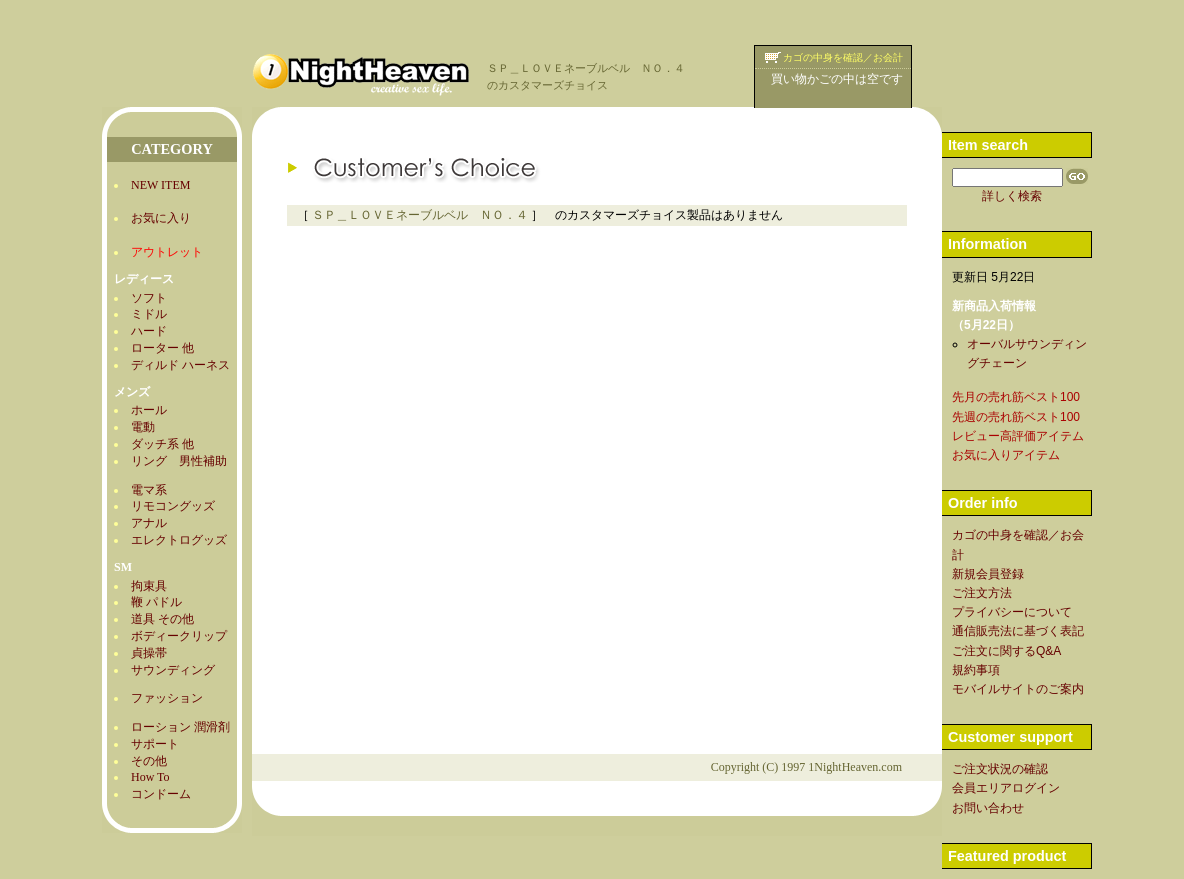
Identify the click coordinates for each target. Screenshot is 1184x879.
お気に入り (161, 218)
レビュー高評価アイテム (1018, 436)
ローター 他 (162, 348)
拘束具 (149, 586)
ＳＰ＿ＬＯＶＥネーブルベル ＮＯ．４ (420, 215)
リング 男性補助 (179, 461)
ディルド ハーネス (180, 365)
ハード (149, 331)
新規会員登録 (988, 574)
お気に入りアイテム (1006, 455)
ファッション (167, 698)
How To (150, 777)
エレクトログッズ (179, 540)
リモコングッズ (173, 506)
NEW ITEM (160, 185)
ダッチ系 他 (162, 444)
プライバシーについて (1012, 612)
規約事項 (976, 670)
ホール (149, 410)
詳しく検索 (1012, 196)
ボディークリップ (179, 636)
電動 (143, 427)
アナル (149, 523)
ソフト (149, 298)
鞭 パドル (156, 602)
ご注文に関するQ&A (1006, 651)
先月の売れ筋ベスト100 (1016, 397)
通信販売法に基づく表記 (1018, 631)
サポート (155, 744)
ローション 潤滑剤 (180, 727)
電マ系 (149, 490)
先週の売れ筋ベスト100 (1016, 417)
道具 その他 (162, 619)
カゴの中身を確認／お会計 (843, 57)
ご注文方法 (982, 593)
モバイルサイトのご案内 (1018, 689)
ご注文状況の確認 (1000, 769)
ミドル (149, 314)
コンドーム (161, 794)
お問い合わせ (988, 808)
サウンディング (173, 670)
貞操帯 (149, 653)
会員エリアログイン (1006, 788)
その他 (149, 761)
